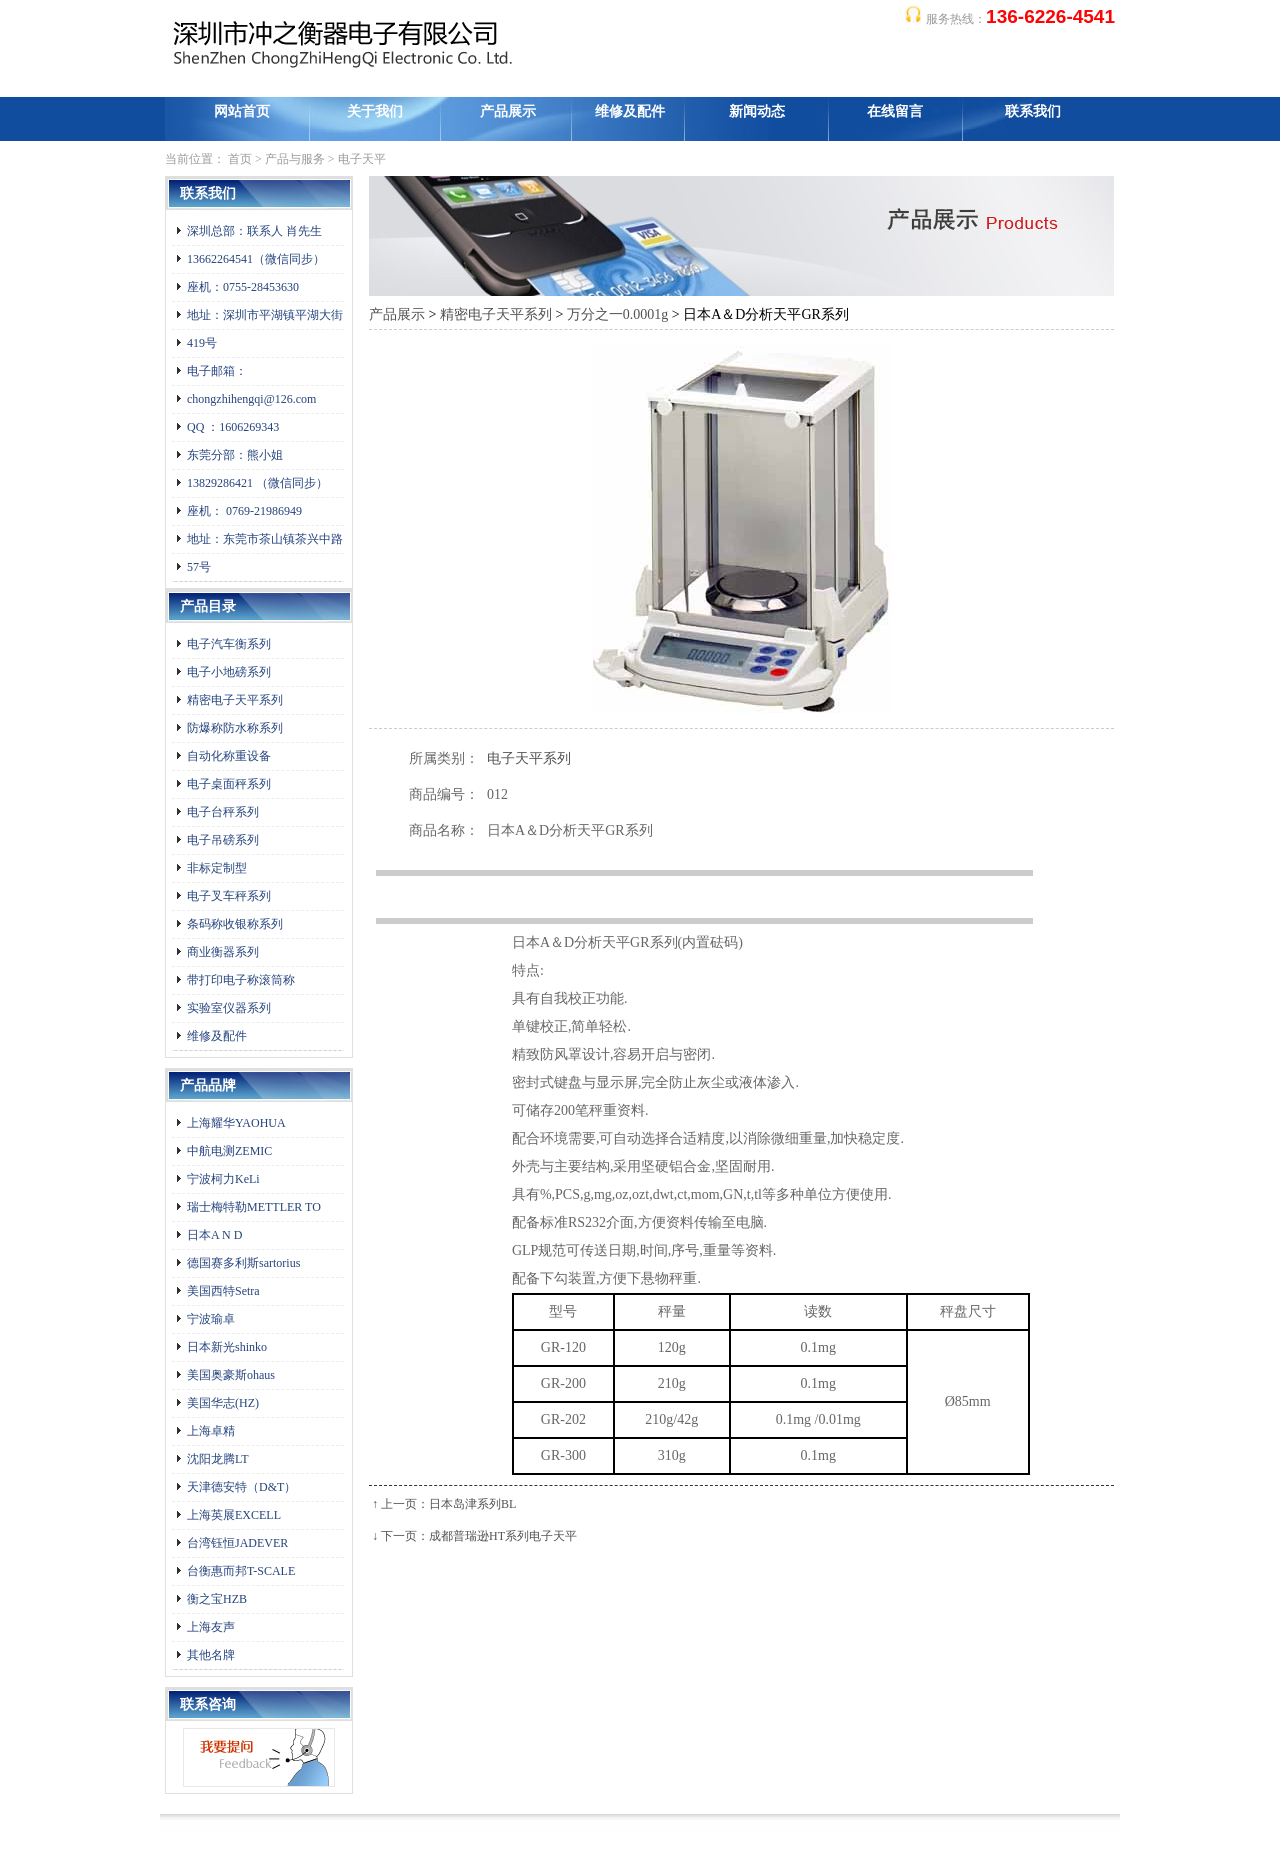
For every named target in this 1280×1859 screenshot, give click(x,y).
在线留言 (895, 111)
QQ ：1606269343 (233, 427)
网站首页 (242, 111)
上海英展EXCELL (234, 1515)
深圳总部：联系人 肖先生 (254, 231)
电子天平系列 (529, 758)
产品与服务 (295, 159)
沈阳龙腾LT (218, 1459)
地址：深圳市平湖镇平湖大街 (265, 315)
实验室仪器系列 (229, 1008)
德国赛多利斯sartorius (243, 1263)
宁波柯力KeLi (223, 1179)
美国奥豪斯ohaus (231, 1375)
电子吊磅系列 (223, 840)
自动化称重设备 (229, 756)
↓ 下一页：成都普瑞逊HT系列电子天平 (474, 1536)
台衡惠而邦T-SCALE (241, 1571)
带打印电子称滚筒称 (241, 980)
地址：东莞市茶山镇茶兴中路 (265, 539)
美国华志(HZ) (223, 1403)
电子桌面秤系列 (229, 784)
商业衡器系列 (223, 952)
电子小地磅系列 (229, 672)
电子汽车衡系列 (229, 644)
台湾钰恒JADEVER (237, 1543)
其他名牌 (211, 1655)
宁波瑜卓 (211, 1319)
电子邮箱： (217, 371)
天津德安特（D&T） (241, 1487)
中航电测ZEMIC (229, 1151)
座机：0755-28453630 (243, 287)
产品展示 (508, 111)
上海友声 (211, 1627)
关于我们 (375, 111)
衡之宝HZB (217, 1599)
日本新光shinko (227, 1347)
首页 (240, 159)
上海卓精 (211, 1431)
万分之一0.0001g (618, 314)
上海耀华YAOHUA (236, 1123)
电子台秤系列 (223, 812)
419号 (202, 343)
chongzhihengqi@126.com (251, 399)
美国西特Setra (223, 1291)
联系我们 (1033, 111)
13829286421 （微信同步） (257, 483)
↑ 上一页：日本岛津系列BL (444, 1504)
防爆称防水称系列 (235, 728)
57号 (199, 567)
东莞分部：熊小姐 (235, 455)
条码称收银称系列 (235, 924)
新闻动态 (757, 111)
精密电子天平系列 (235, 700)
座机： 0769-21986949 (244, 511)
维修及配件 (630, 111)
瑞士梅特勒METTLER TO (254, 1207)
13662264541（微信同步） (256, 259)
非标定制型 (217, 868)
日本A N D (214, 1235)
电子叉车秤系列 (229, 896)
